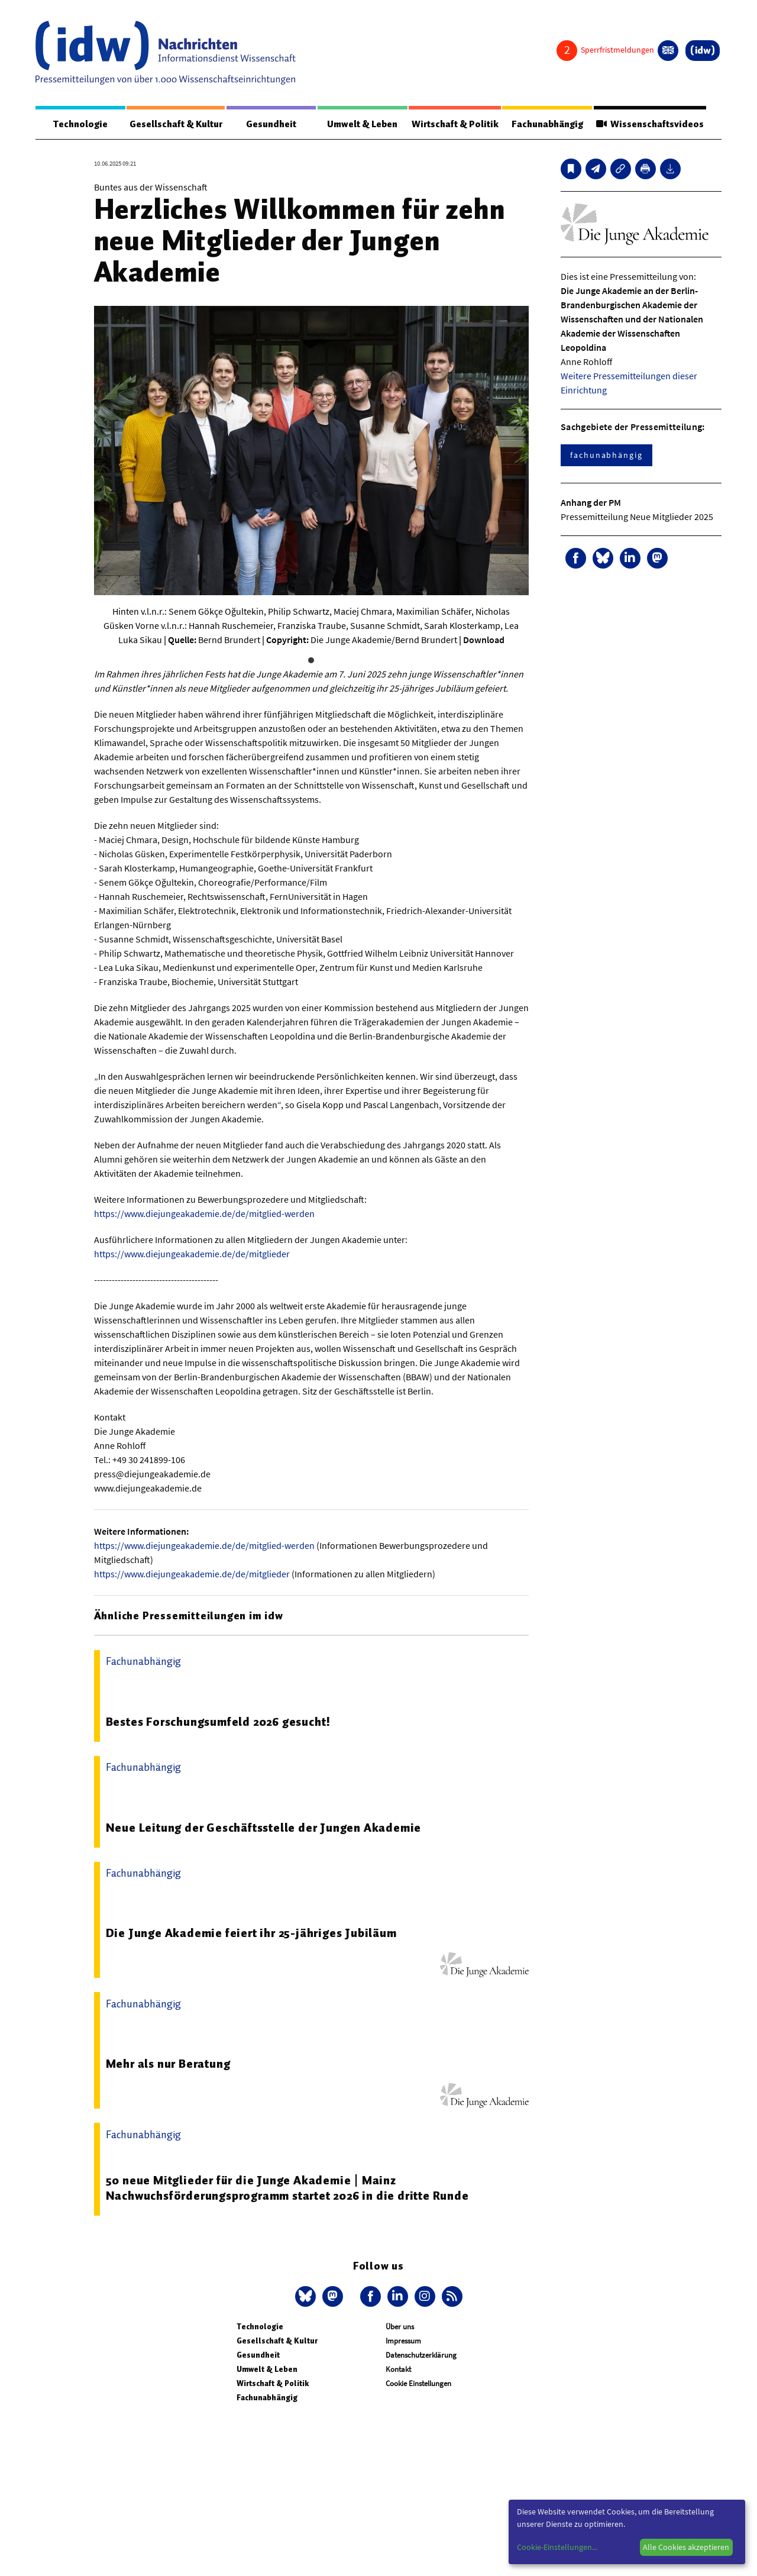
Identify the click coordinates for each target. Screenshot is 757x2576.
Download (483, 640)
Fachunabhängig (544, 124)
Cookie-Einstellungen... (557, 2547)
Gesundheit (270, 124)
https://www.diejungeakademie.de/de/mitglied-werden (204, 1214)
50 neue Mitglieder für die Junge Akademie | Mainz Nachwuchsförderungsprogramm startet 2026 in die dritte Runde (287, 2188)
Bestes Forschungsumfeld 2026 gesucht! (218, 1722)
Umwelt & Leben (358, 124)
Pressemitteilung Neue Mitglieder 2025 (637, 517)
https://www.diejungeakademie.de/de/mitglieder (192, 1254)
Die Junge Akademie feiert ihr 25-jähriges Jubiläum (251, 1933)
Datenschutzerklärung (421, 2356)
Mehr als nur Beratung (168, 2064)
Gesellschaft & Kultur (174, 124)
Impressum (403, 2341)
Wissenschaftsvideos (647, 124)
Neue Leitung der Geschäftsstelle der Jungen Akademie (264, 1828)
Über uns (400, 2327)
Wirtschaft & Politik (451, 124)
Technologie (78, 124)
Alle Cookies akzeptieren (686, 2547)
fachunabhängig (606, 455)
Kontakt (398, 2370)
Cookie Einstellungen (418, 2384)
